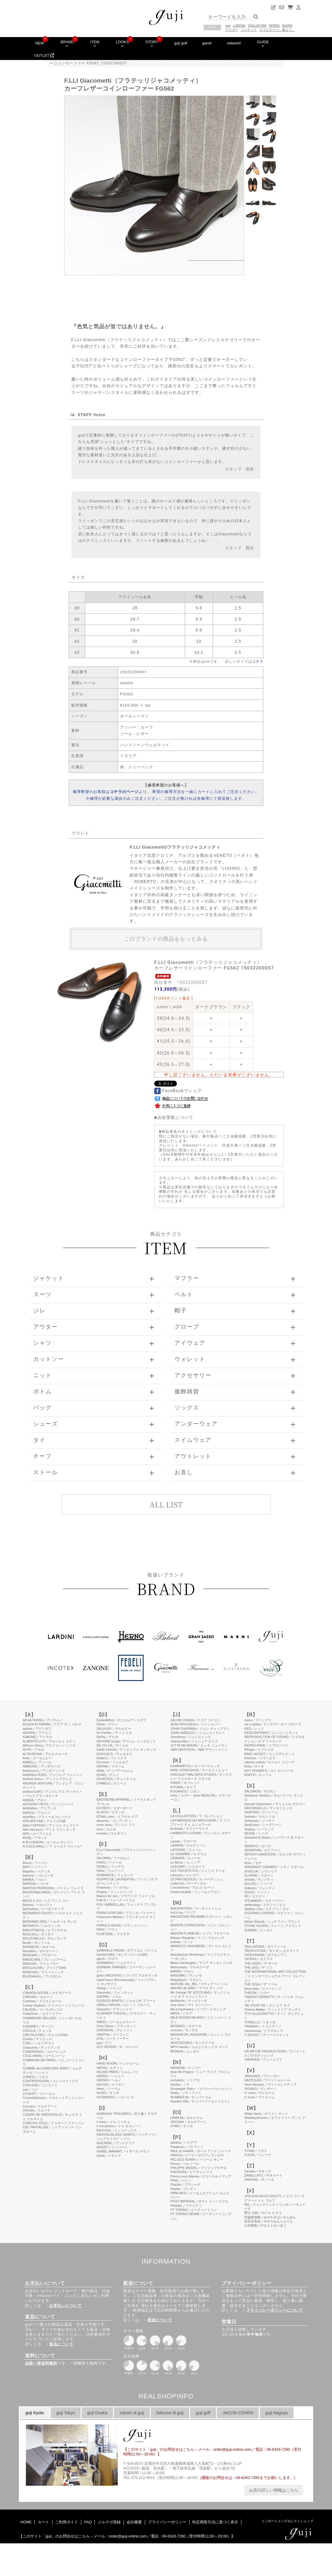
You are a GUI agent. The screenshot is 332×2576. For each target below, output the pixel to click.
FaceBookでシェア (178, 1090)
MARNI (287, 26)
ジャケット (249, 30)
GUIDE (263, 43)
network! (234, 43)
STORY (151, 43)
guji (228, 26)
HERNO (274, 26)
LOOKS (122, 43)
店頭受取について (175, 1117)
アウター (231, 30)
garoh (207, 43)
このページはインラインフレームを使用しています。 (166, 2083)
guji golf (180, 43)
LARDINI (239, 26)
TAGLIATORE (257, 26)
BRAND (67, 43)
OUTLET (44, 55)
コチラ (257, 661)
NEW (39, 43)
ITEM (94, 43)
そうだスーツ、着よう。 (277, 30)
